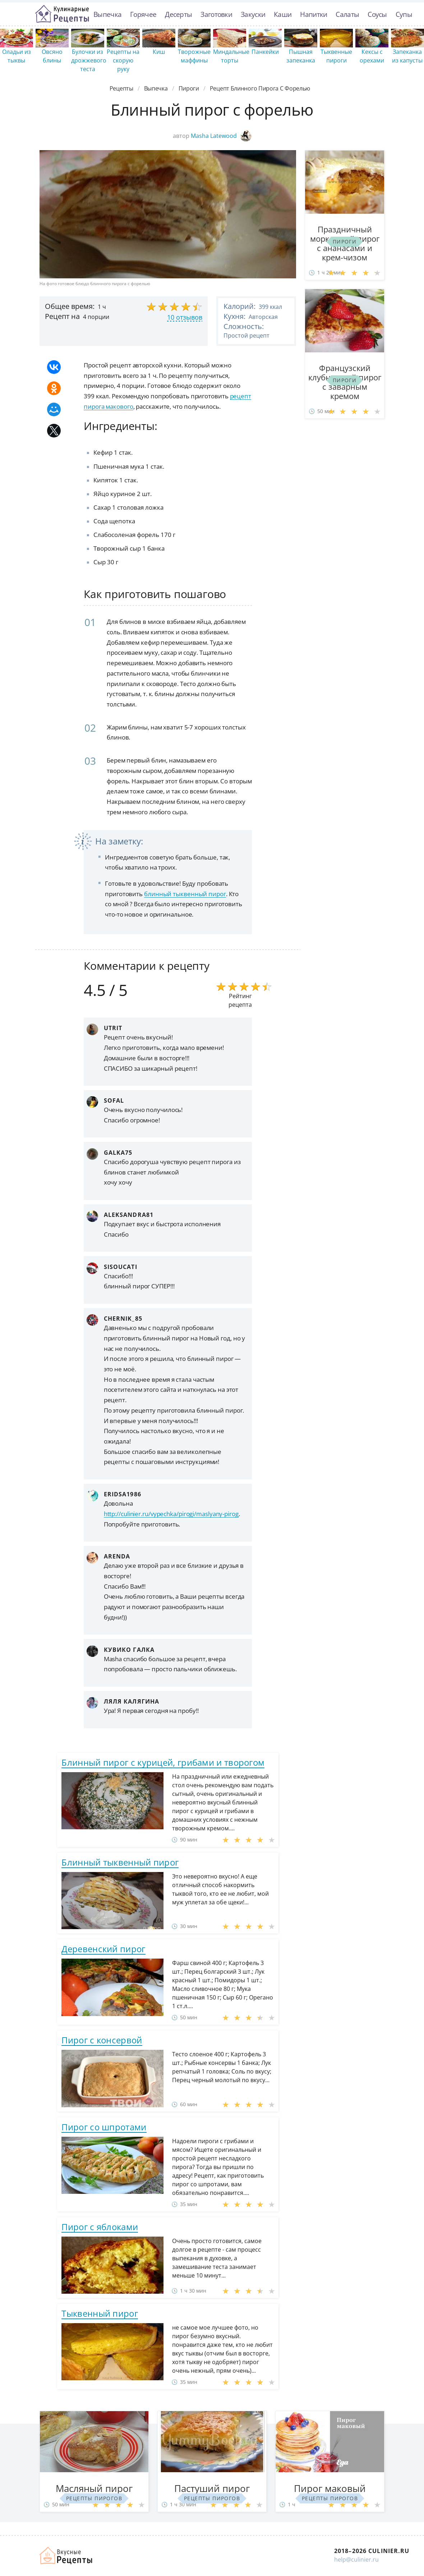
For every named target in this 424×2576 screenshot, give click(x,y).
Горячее (143, 14)
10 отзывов (184, 317)
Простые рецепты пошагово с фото (62, 14)
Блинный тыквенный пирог (120, 1862)
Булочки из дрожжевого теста (88, 60)
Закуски (253, 14)
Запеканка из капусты (407, 56)
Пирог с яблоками (99, 2227)
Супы (404, 14)
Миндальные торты (231, 56)
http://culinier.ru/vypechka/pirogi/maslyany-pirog (171, 1514)
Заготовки (216, 14)
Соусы (377, 14)
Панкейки (265, 52)
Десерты (178, 14)
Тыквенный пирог (99, 2313)
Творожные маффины (194, 56)
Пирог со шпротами (103, 2127)
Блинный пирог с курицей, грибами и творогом (162, 1762)
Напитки (313, 14)
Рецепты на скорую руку (123, 60)
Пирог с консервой (101, 2040)
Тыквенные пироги (336, 56)
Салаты (347, 14)
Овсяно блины (52, 56)
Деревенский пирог (103, 1949)
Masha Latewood (221, 136)
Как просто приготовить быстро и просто (66, 2556)
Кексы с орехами (372, 56)
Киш (159, 52)
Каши (282, 14)
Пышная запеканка (300, 56)
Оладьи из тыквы (16, 56)
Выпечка (107, 14)
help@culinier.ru (356, 2559)
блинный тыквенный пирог (185, 894)
